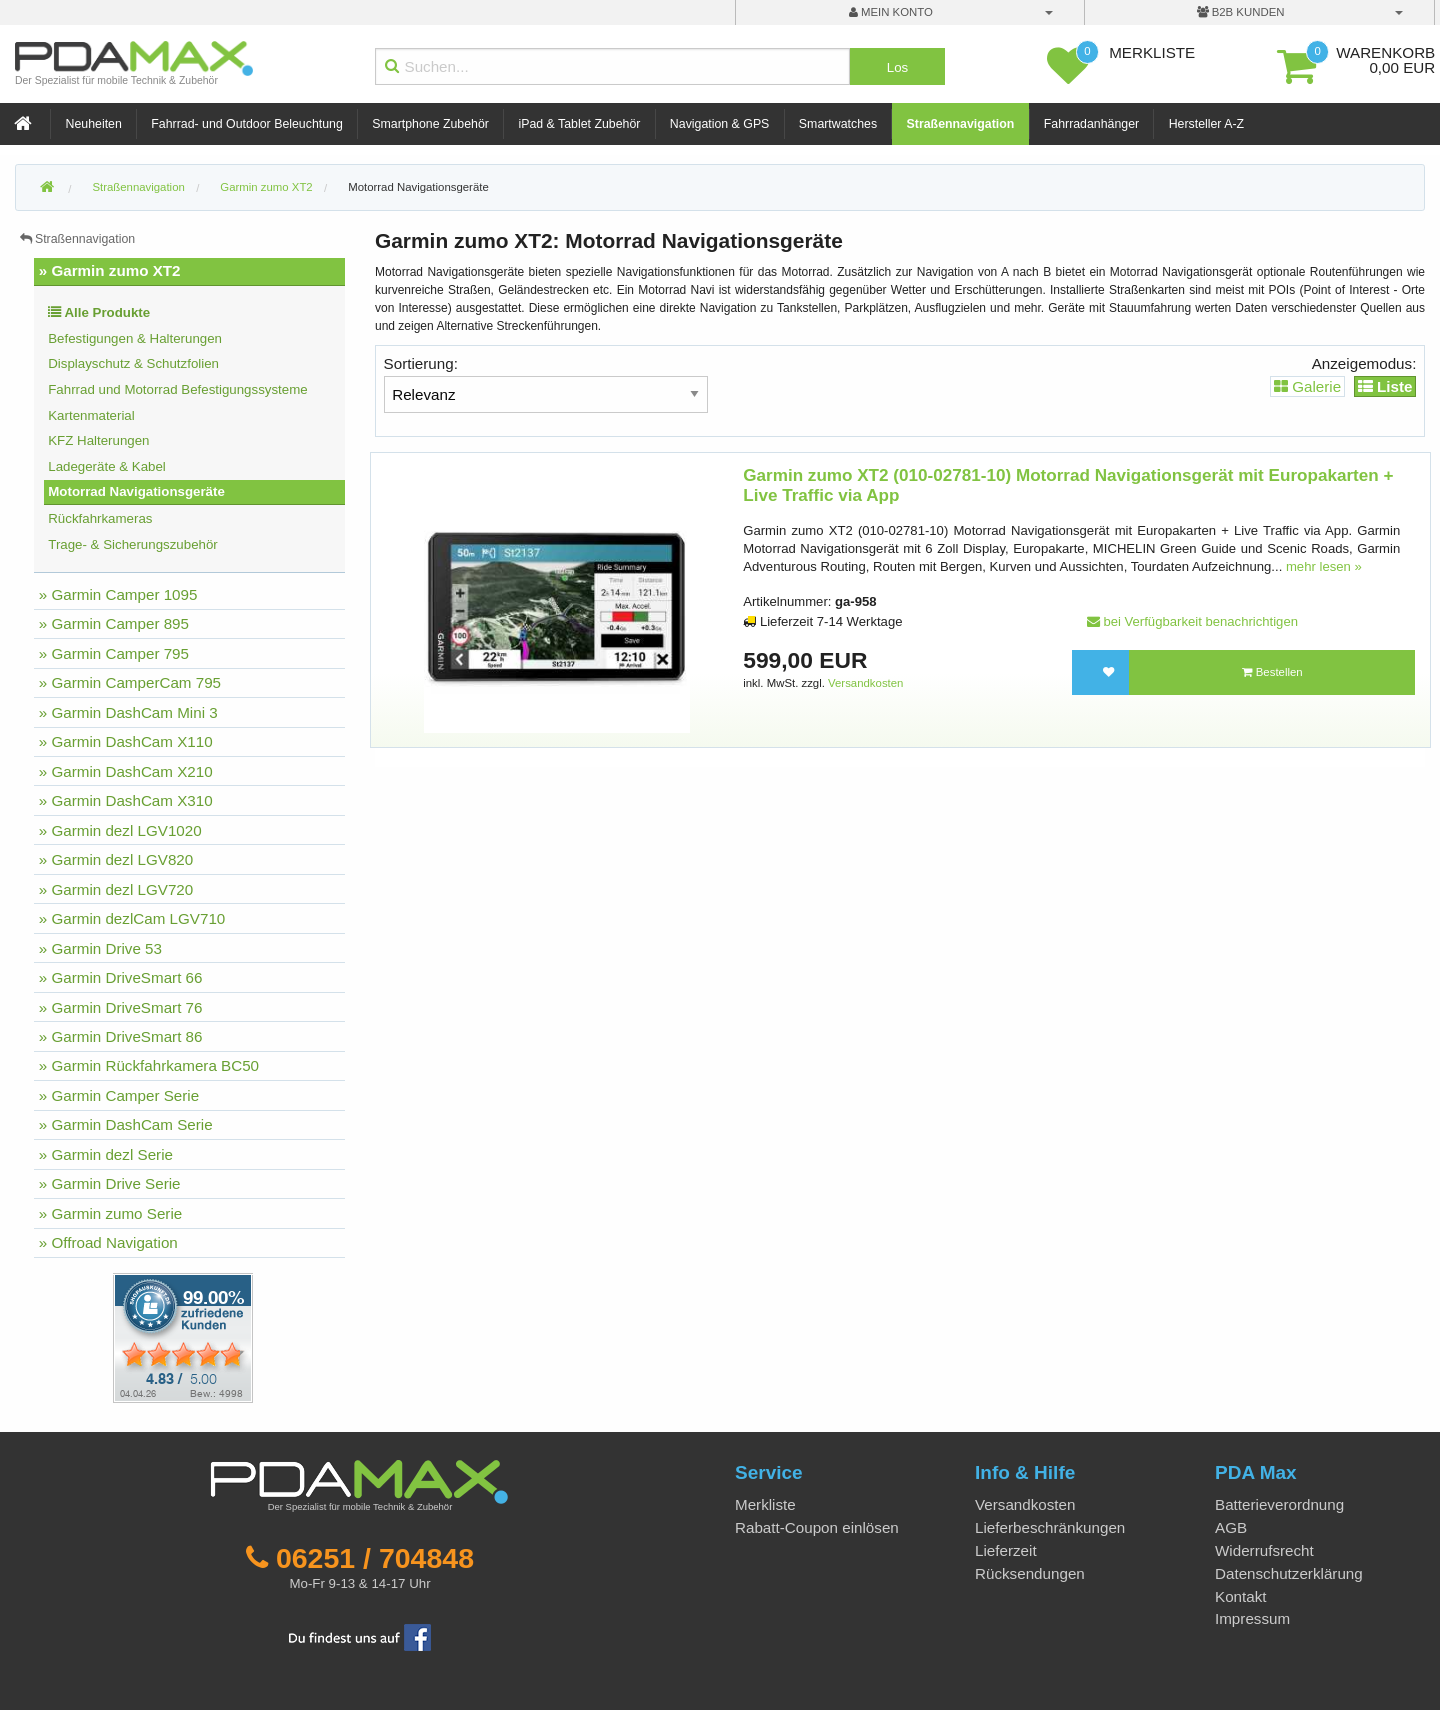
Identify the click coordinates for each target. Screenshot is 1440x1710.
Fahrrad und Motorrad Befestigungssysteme (177, 389)
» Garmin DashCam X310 (126, 800)
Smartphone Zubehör (430, 124)
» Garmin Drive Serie (110, 1183)
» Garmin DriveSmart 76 (121, 1007)
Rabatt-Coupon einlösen (817, 1527)
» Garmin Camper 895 (114, 623)
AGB (1231, 1527)
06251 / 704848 (375, 1558)
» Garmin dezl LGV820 (116, 859)
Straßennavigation (961, 124)
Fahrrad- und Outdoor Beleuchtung (246, 124)
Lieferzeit (1006, 1550)
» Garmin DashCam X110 (126, 741)
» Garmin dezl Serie (106, 1154)
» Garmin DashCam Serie (126, 1124)
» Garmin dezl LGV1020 (120, 830)
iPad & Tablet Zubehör (579, 124)
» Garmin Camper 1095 (118, 594)
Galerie (1307, 386)
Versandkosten (865, 683)
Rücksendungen (1030, 1573)
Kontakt (1241, 1596)
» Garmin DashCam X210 (126, 771)
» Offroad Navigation (108, 1242)
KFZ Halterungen (98, 440)
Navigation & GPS (720, 124)
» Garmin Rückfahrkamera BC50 (149, 1065)
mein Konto (891, 12)
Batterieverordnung (1279, 1504)
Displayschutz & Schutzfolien (133, 363)
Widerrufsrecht (1264, 1550)
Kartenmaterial (91, 415)
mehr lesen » (1324, 566)
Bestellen (1272, 672)
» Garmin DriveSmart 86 (121, 1036)
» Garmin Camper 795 (114, 653)
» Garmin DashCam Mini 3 (128, 712)
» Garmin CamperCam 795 (130, 682)
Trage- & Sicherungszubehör (133, 544)
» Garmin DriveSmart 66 (121, 977)
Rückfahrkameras (100, 518)
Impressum (1252, 1618)
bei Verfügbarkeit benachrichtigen (1192, 621)
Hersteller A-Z (1206, 124)
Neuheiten (94, 124)
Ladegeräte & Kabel (107, 466)
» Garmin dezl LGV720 (116, 889)
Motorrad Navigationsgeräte (418, 187)
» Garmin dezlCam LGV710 (132, 918)
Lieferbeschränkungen (1050, 1527)
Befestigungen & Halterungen (135, 338)
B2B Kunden (1241, 12)
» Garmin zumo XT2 (110, 270)
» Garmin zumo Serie (111, 1213)
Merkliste (765, 1504)
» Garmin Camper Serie (119, 1095)
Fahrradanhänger (1091, 124)
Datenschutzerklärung (1289, 1573)
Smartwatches (838, 124)
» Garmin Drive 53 (100, 948)
